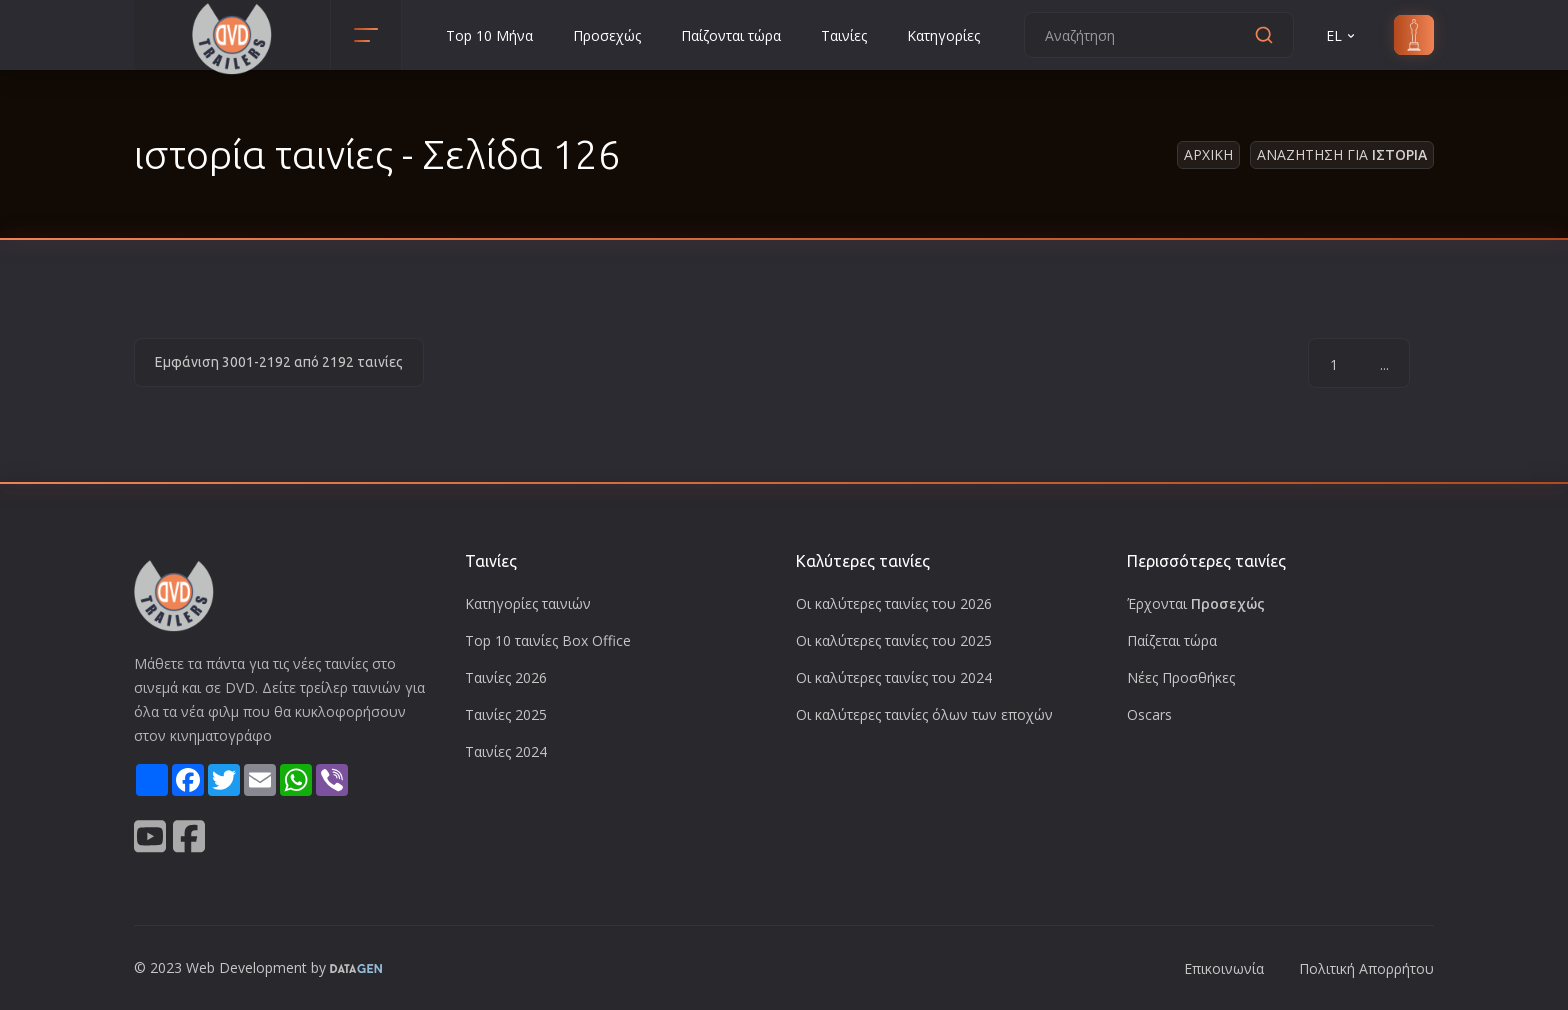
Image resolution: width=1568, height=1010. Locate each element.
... (1384, 364)
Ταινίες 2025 (506, 714)
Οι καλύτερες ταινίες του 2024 (894, 677)
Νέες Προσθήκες (1181, 677)
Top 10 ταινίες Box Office (548, 640)
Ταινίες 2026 (506, 677)
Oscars (1149, 714)
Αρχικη (1208, 154)
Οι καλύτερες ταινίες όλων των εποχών (924, 714)
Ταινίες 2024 (506, 751)
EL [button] (1342, 35)
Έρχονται (1196, 603)
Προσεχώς (607, 35)
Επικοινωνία (1224, 968)
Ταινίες (844, 35)
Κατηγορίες (943, 35)
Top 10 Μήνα (489, 35)
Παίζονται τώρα (731, 35)
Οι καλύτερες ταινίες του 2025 (894, 640)
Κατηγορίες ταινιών (528, 603)
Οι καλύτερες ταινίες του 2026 (894, 603)
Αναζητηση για (1342, 154)
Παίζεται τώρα (1172, 640)
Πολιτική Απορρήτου (1366, 968)
